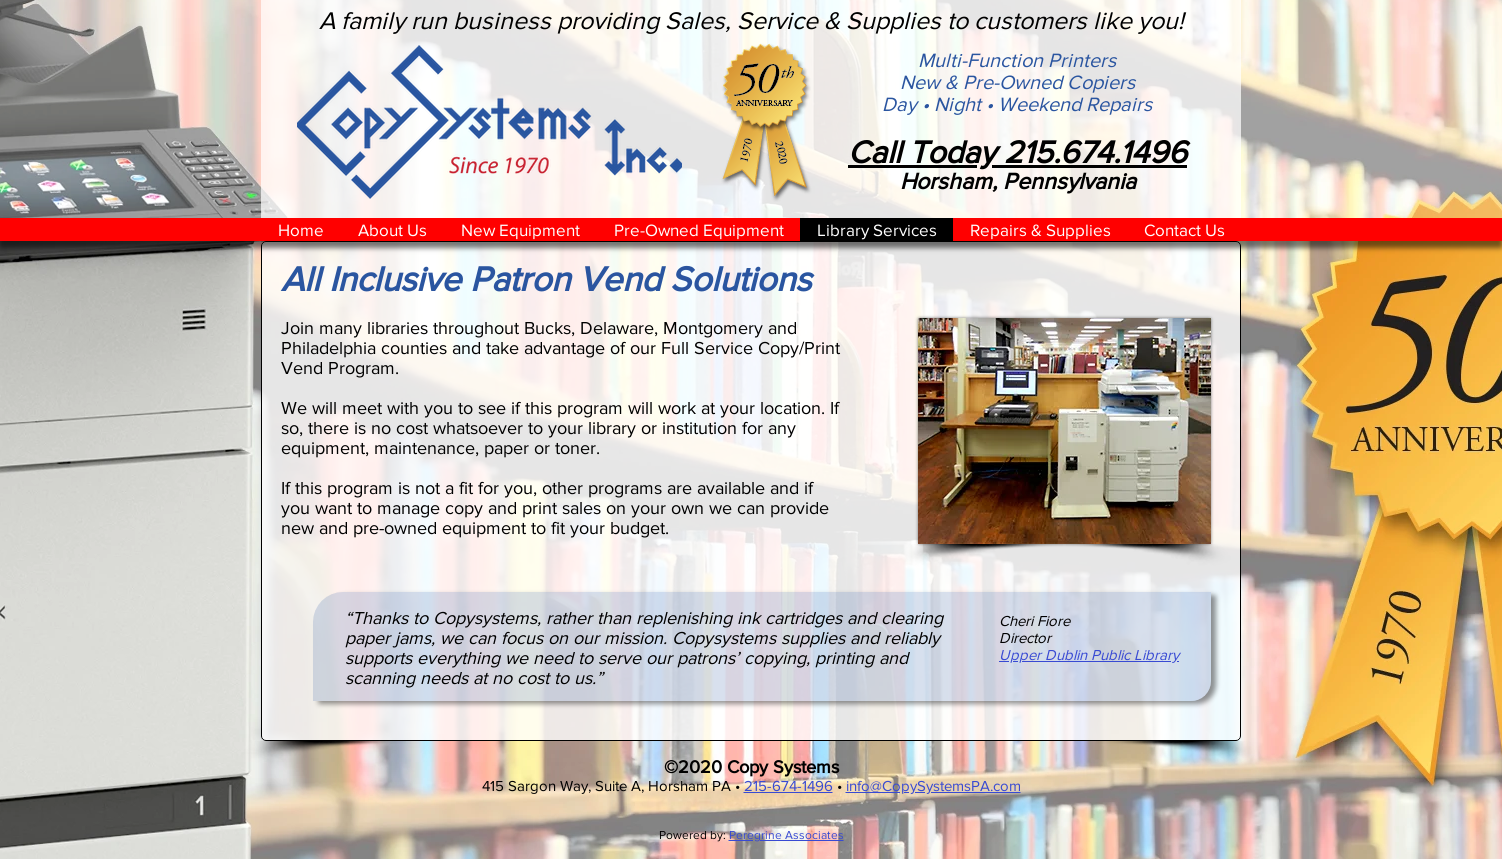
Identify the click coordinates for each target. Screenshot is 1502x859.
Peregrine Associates (786, 835)
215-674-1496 (788, 785)
